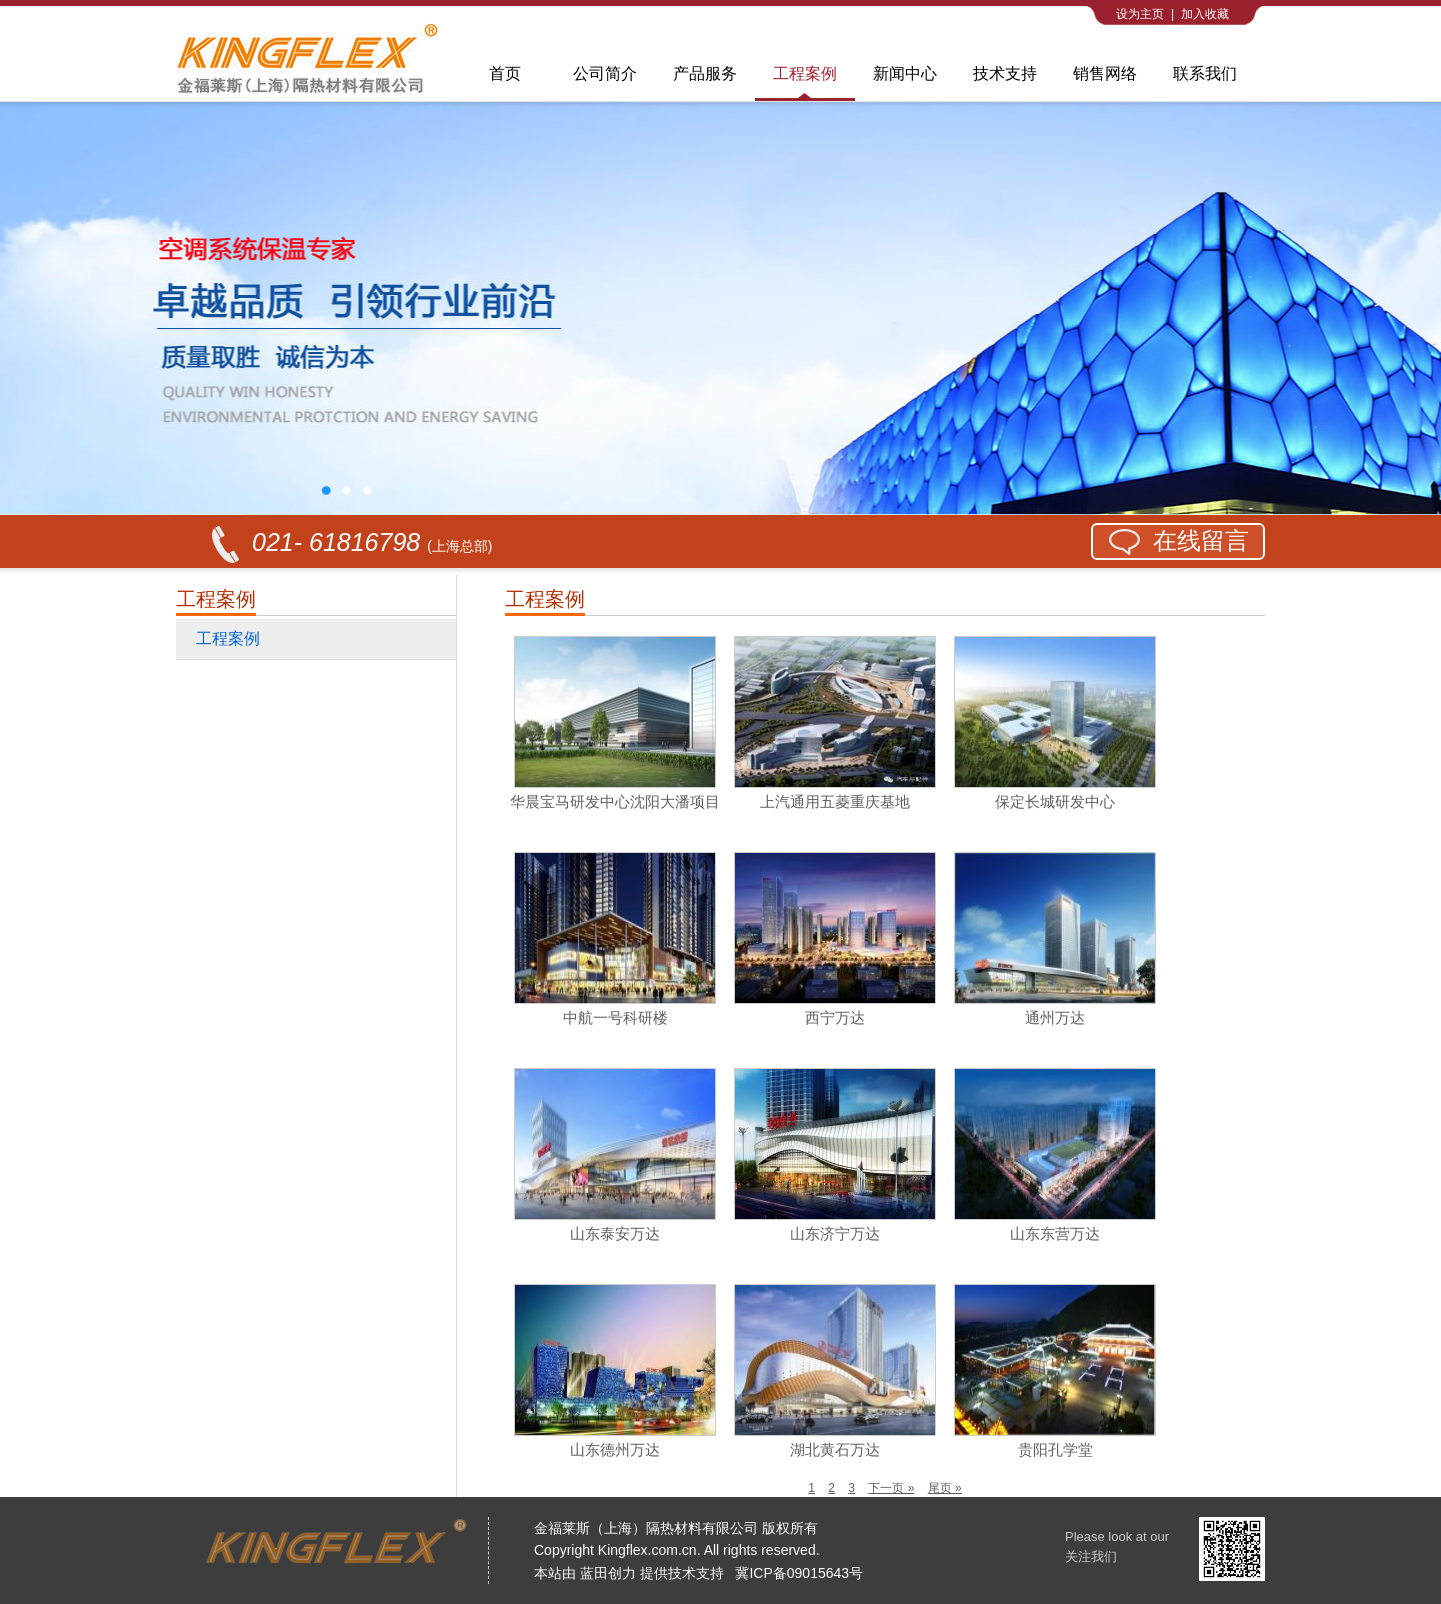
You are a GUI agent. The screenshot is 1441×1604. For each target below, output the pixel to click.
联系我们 (1205, 73)
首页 (505, 73)
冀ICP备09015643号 (799, 1573)
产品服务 (705, 73)
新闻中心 (905, 73)
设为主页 (1140, 14)
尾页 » (945, 1488)
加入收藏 (1205, 14)
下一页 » (891, 1488)
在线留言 (1201, 540)
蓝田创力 (608, 1573)
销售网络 (1105, 73)
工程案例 (805, 73)
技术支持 (1005, 73)
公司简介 (605, 73)
